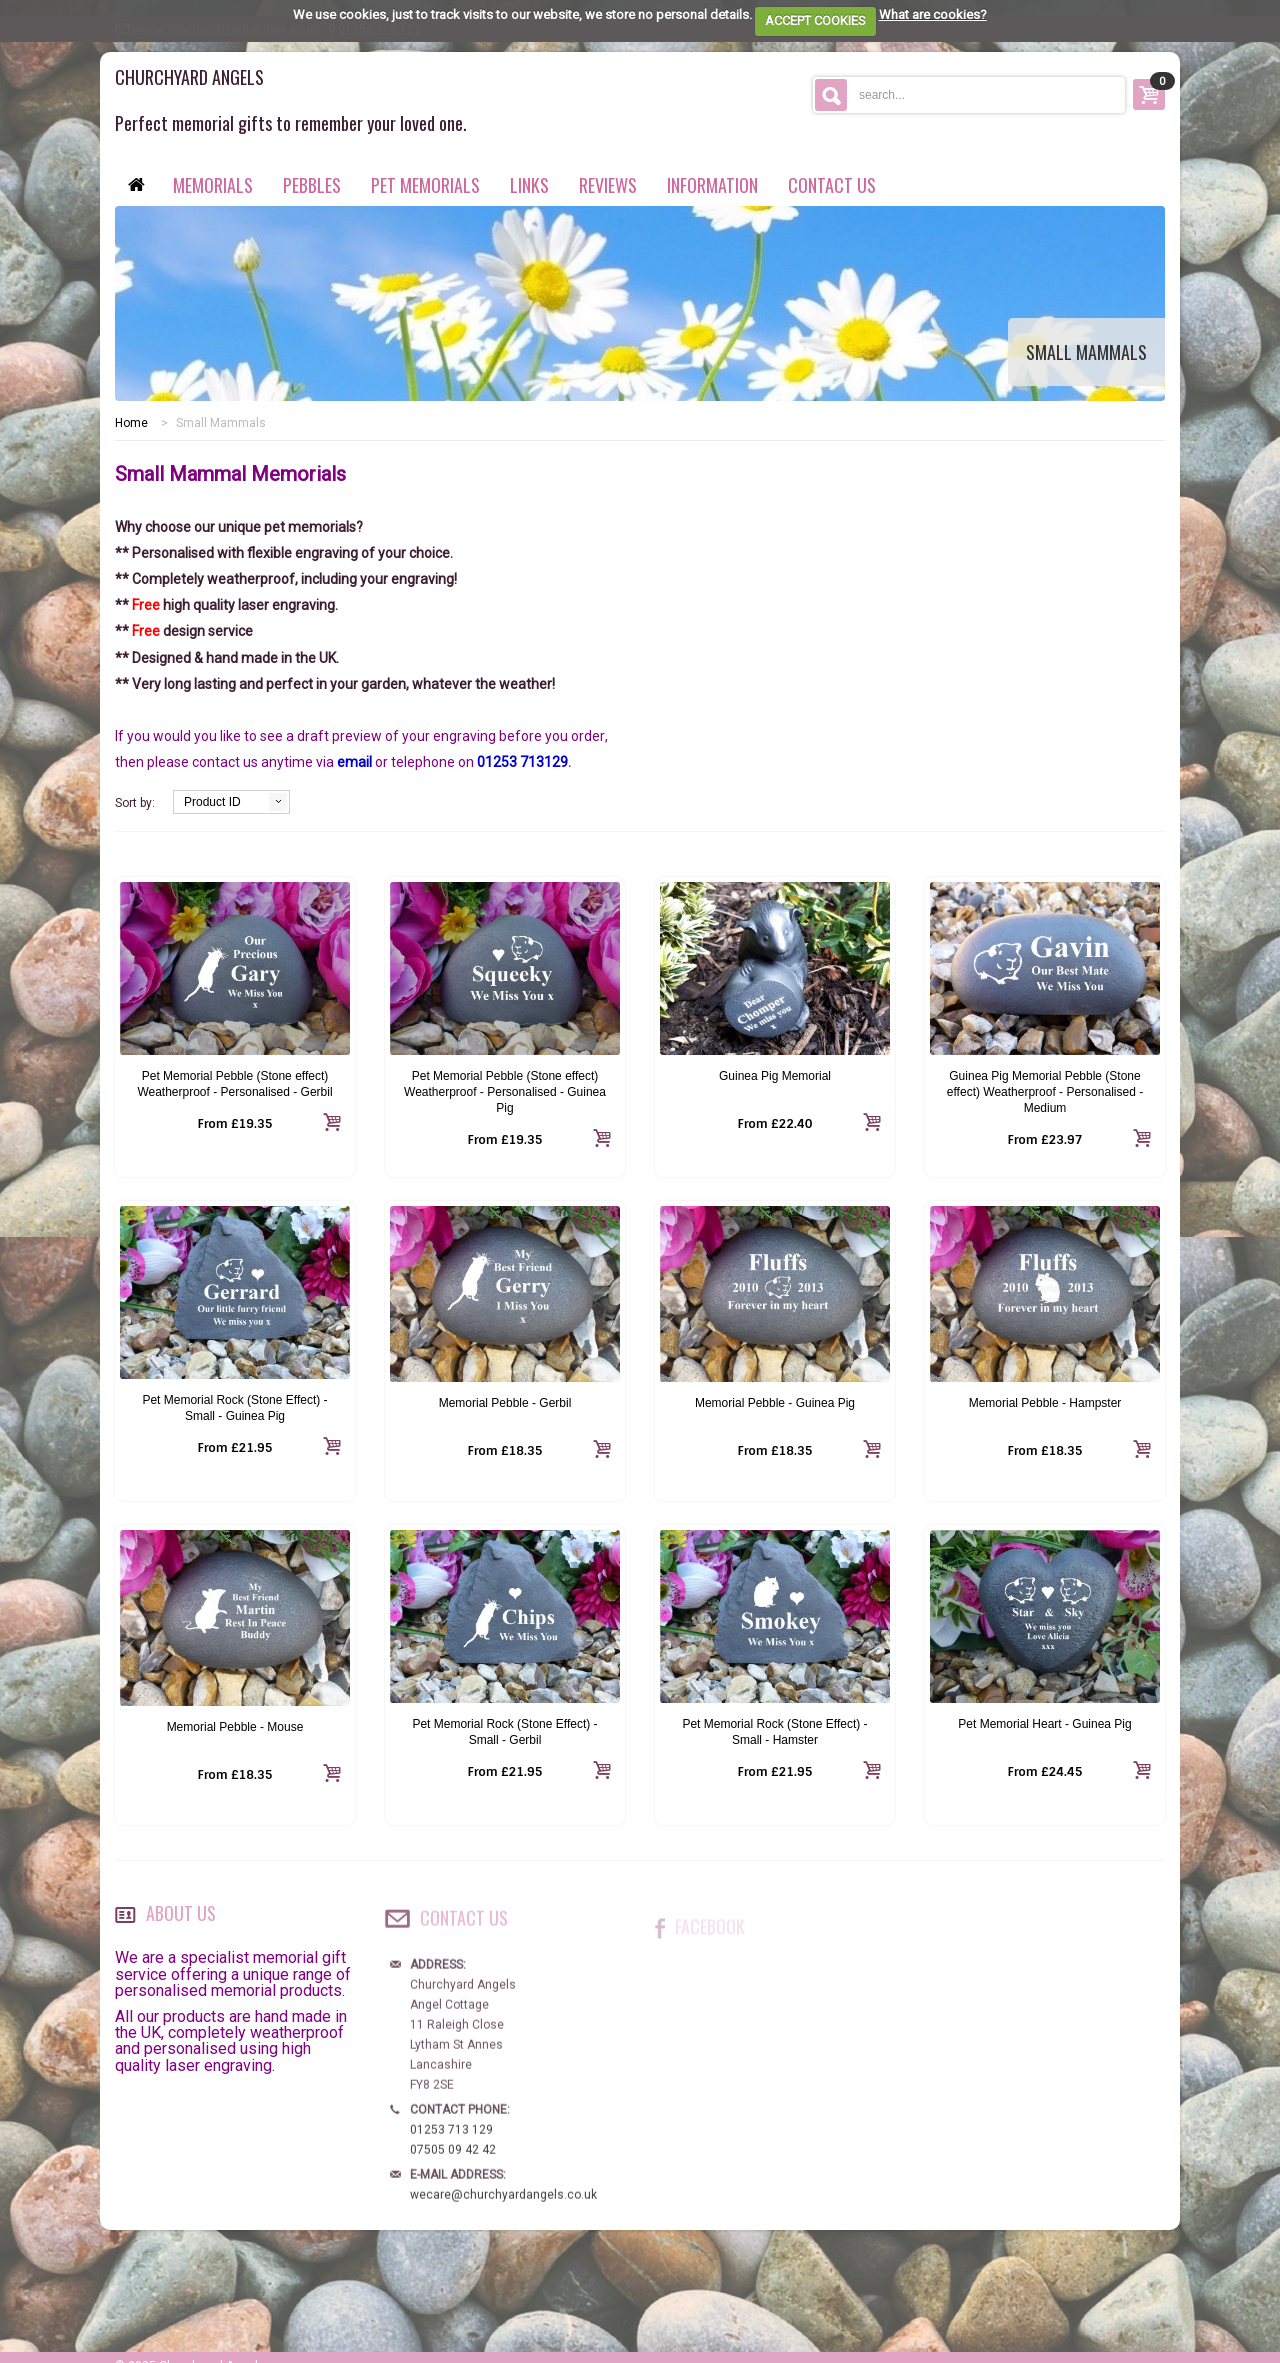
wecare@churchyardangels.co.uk (503, 2209)
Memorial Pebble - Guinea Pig (775, 1403)
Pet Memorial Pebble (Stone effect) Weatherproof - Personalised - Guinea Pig (505, 1092)
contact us (832, 185)
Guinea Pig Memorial (775, 1076)
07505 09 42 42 (453, 2164)
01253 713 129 (451, 2144)
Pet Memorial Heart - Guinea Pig (1044, 1724)
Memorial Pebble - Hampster (1045, 1403)
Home (131, 423)
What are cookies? (933, 14)
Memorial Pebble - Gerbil (505, 1403)
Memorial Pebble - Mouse (235, 1727)
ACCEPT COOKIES (815, 20)
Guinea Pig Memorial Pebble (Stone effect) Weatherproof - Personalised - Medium (1045, 1092)
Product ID (212, 802)
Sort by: (135, 803)
